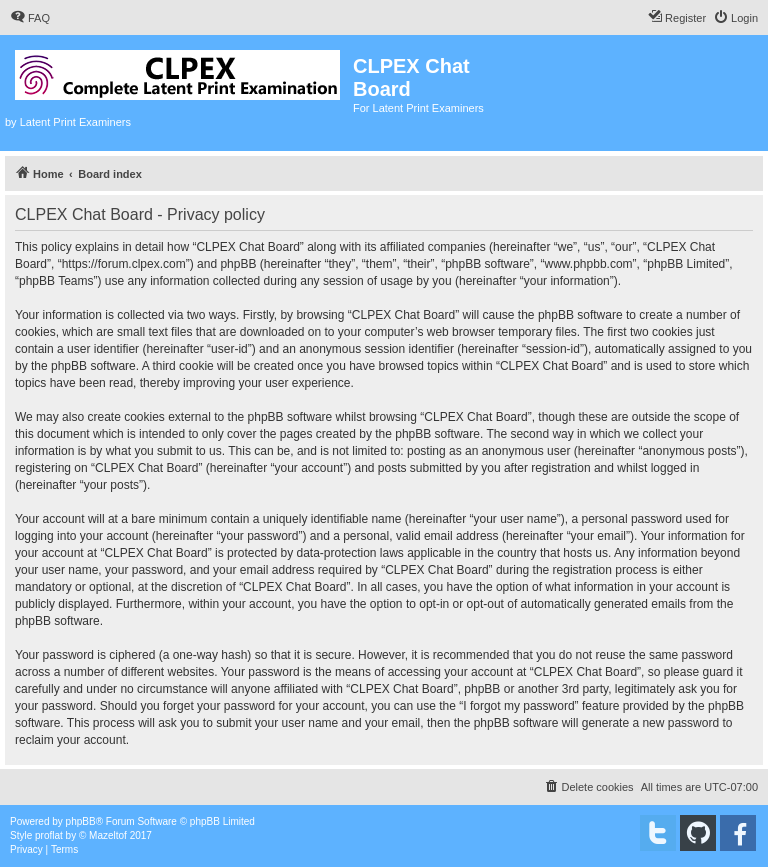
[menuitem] (30, 18)
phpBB (81, 821)
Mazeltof (108, 835)
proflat (49, 835)
